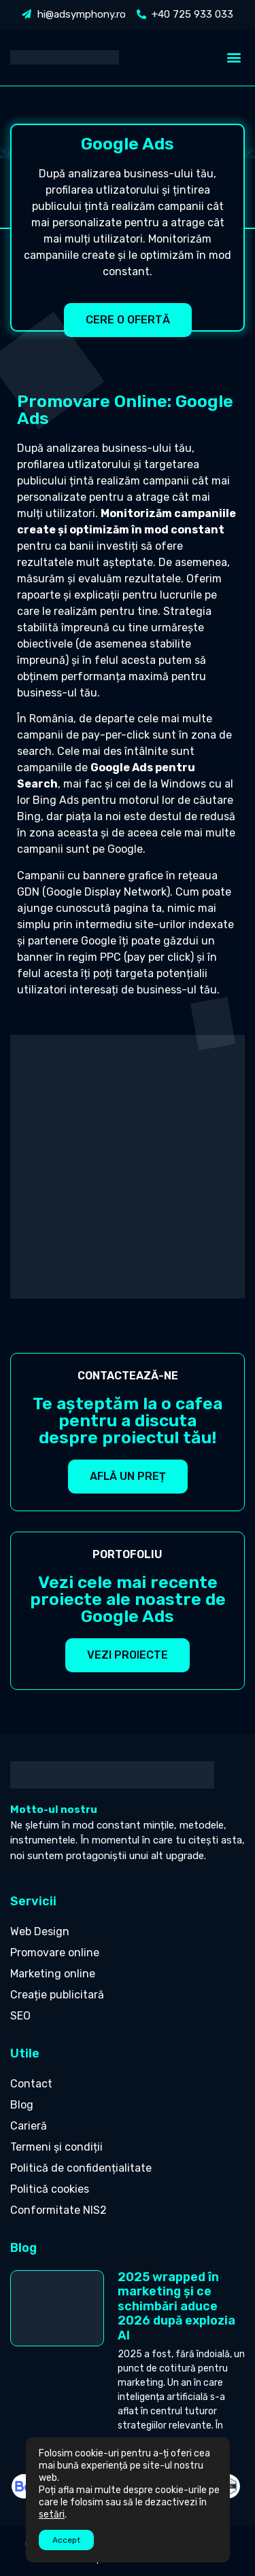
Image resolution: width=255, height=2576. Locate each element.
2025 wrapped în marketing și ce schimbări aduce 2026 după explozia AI (176, 2306)
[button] (233, 57)
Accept (66, 2540)
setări (52, 2514)
